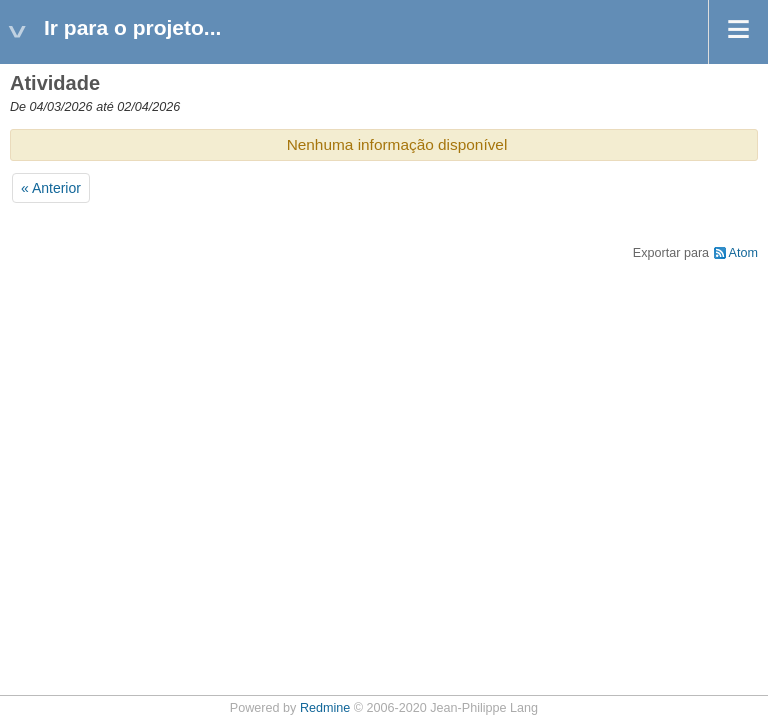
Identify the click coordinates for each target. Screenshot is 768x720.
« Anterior (51, 188)
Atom (743, 253)
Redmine (325, 708)
